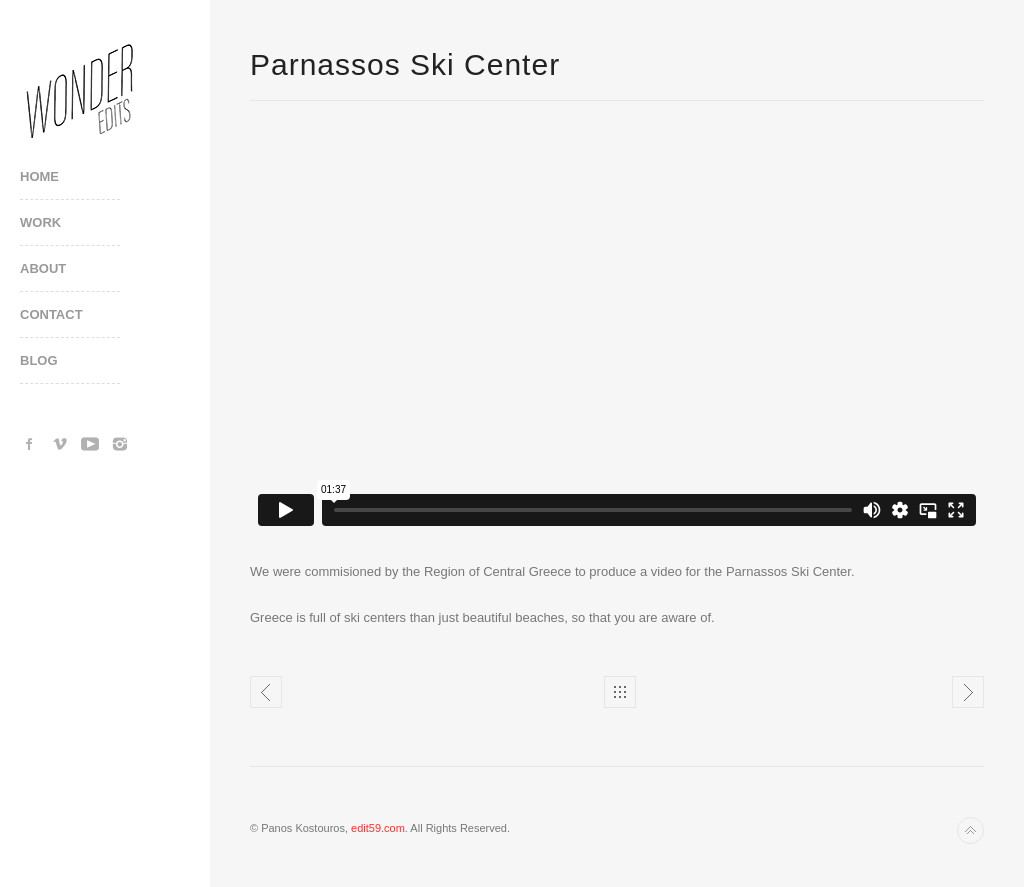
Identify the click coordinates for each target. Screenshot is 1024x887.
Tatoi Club (968, 692)
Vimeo (60, 444)
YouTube (90, 444)
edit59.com (378, 828)
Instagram (120, 444)
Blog (39, 360)
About (43, 268)
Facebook (30, 444)
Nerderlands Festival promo (266, 692)
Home (39, 176)
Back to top (970, 830)
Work (40, 222)
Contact (51, 314)
